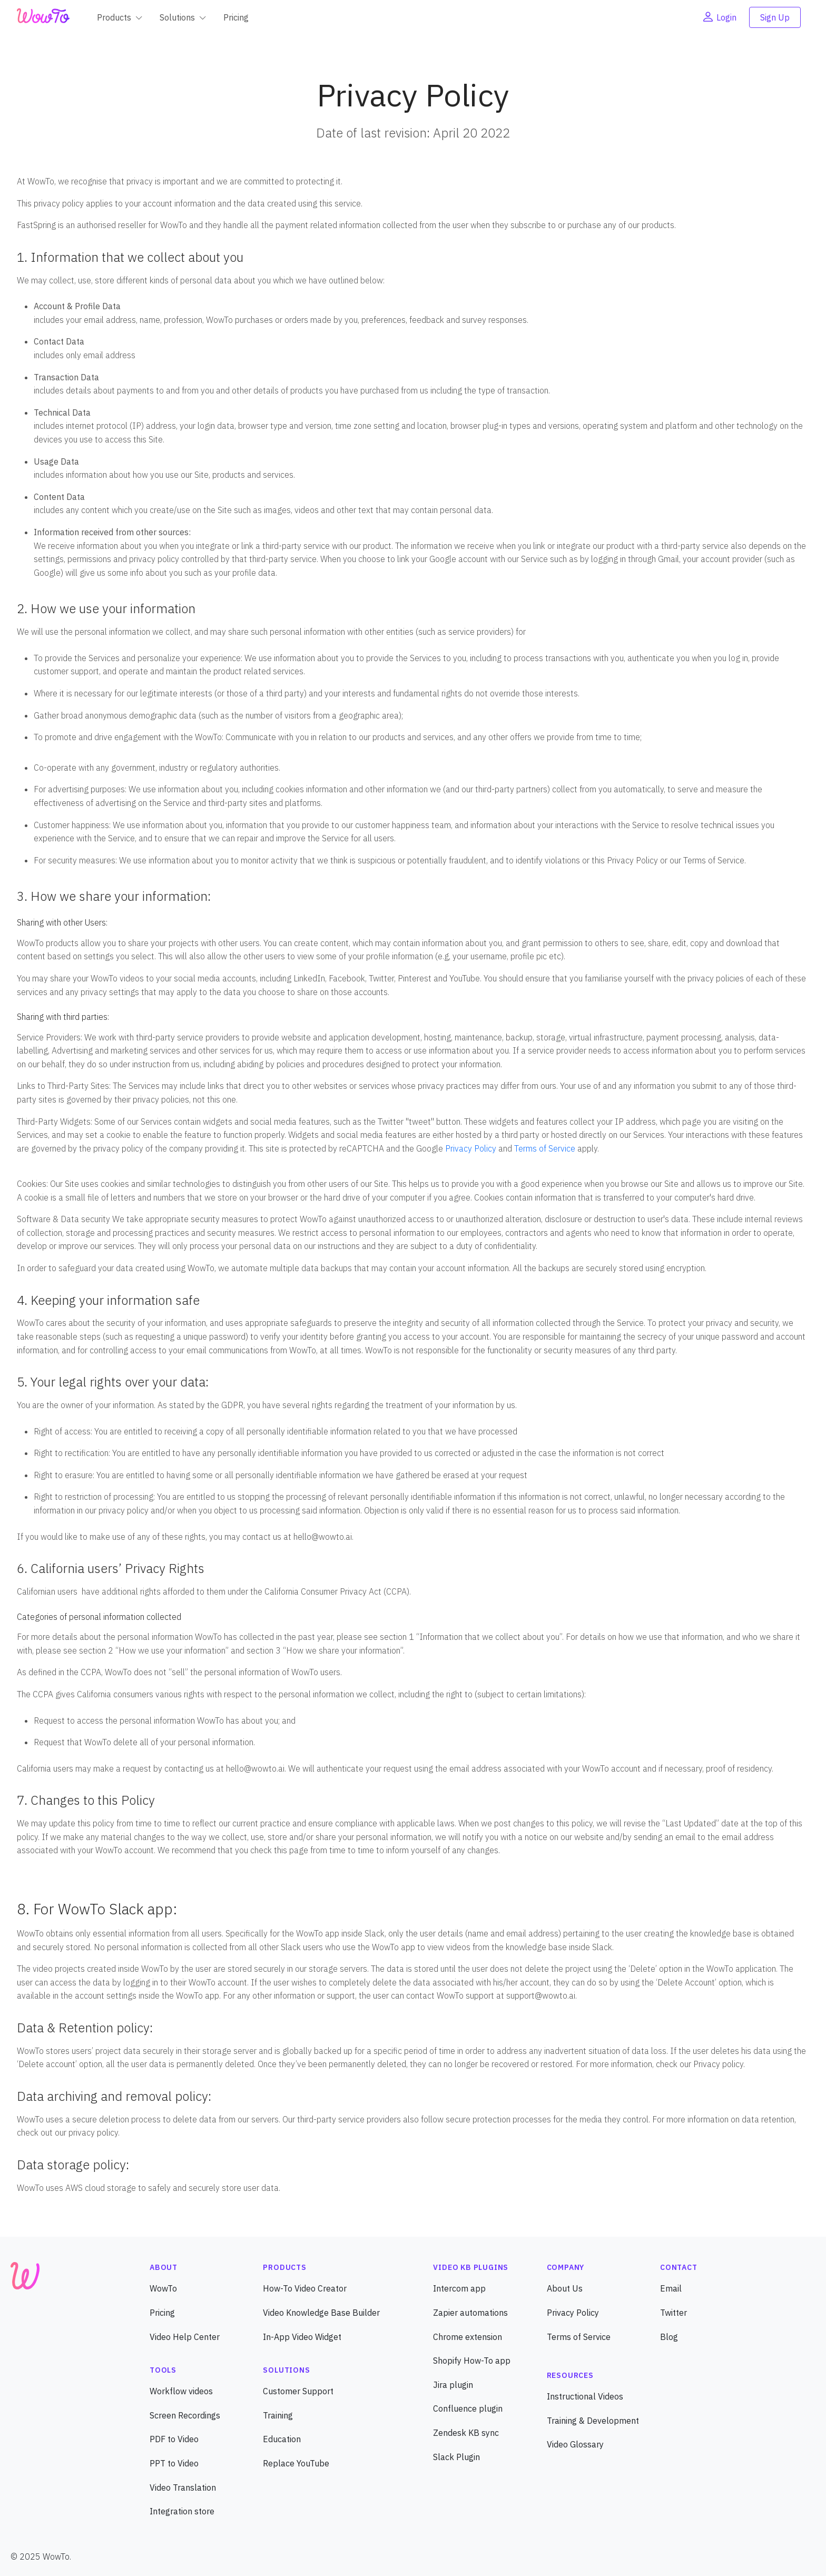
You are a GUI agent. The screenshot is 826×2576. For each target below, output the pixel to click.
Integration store (182, 2511)
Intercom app (459, 2288)
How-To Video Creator (305, 2288)
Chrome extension (467, 2337)
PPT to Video (174, 2463)
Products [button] (114, 17)
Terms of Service (544, 1148)
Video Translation (183, 2487)
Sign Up (775, 17)
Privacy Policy (470, 1148)
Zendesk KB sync (466, 2432)
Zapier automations (470, 2312)
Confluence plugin (468, 2408)
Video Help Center (185, 2337)
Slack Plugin (456, 2457)
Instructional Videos (585, 2396)
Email (671, 2288)
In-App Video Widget (302, 2337)
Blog (669, 2337)
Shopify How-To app (471, 2360)
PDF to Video (174, 2439)
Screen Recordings (185, 2415)
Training (278, 2415)
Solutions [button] (177, 17)
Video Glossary (575, 2444)
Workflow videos (181, 2391)
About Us (565, 2288)
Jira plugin (453, 2385)
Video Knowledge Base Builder (321, 2312)
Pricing (236, 17)
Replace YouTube (296, 2463)
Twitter (673, 2312)
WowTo (163, 2288)
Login (719, 17)
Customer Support (298, 2391)
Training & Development (593, 2420)
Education (282, 2439)
